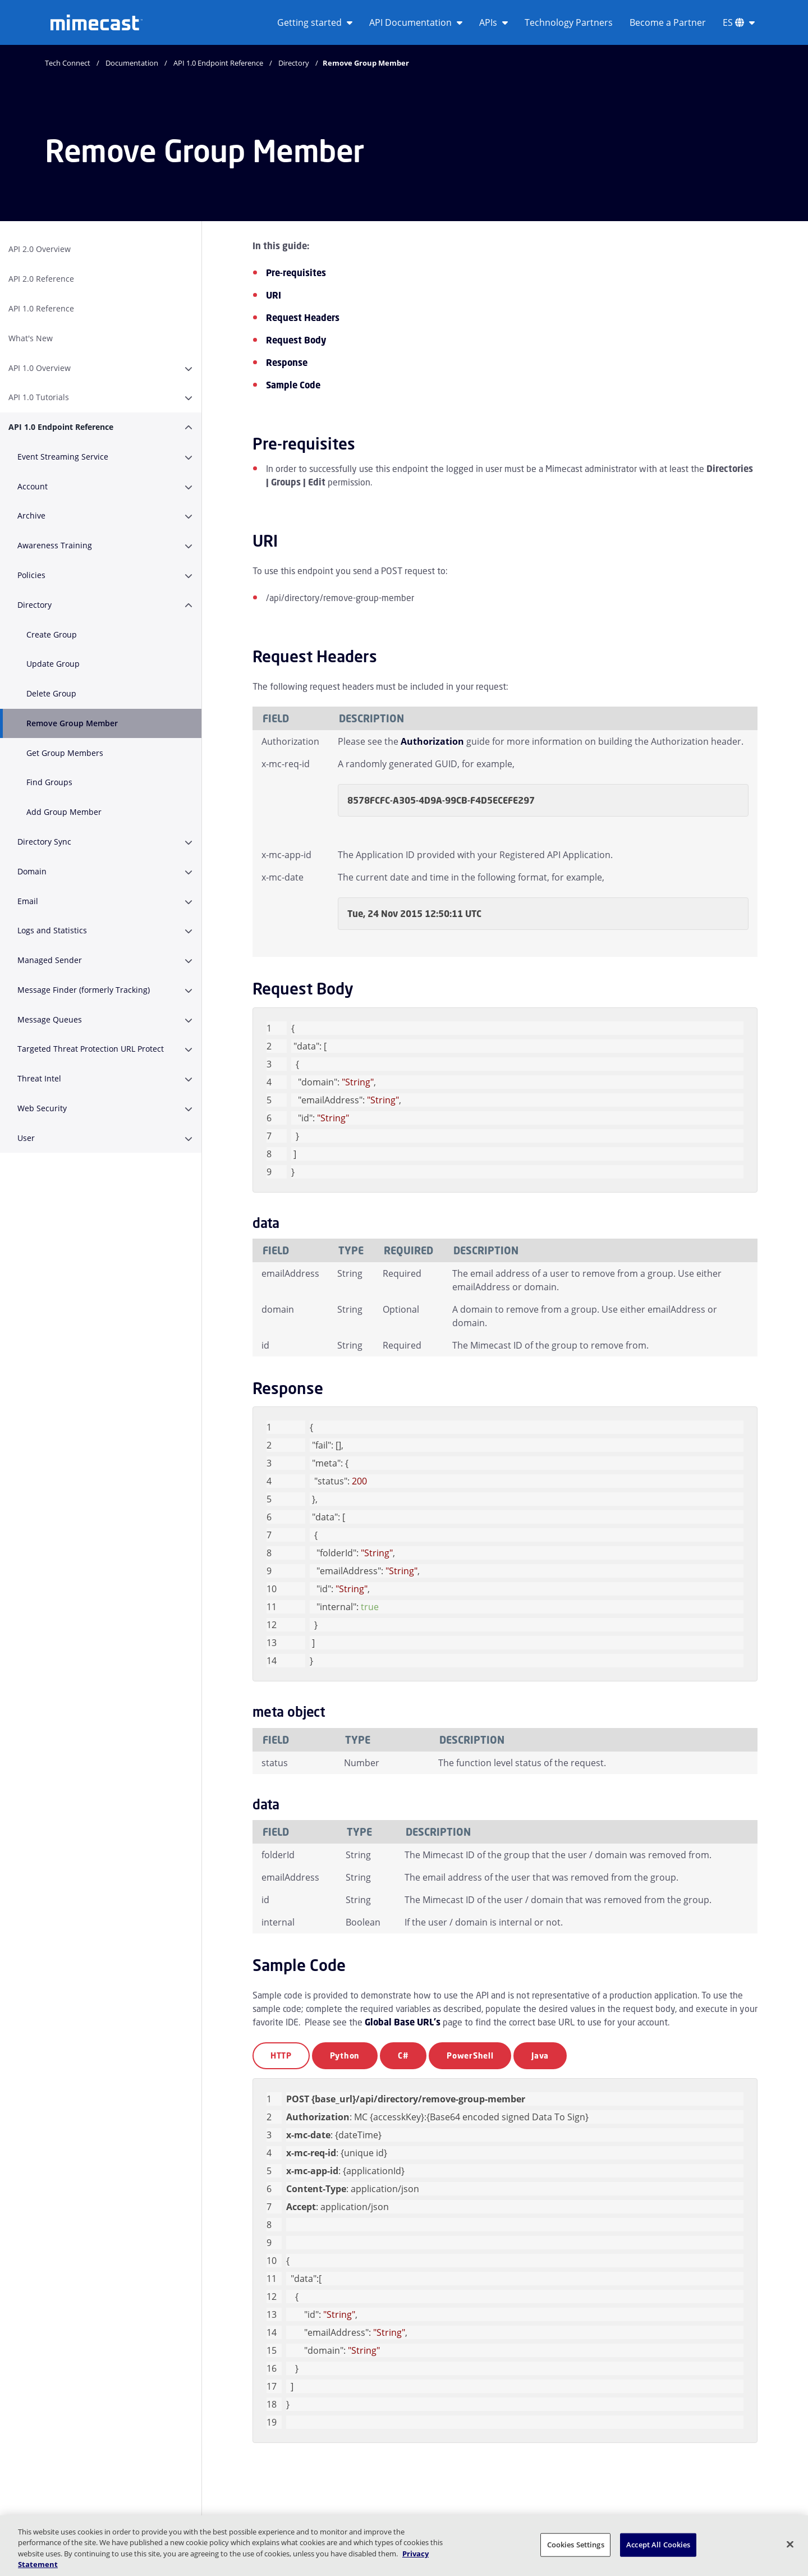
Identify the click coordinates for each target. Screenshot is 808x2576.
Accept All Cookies (658, 2545)
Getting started (314, 22)
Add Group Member (64, 811)
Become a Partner (668, 22)
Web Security (42, 1108)
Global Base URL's (402, 2022)
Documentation (131, 63)
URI (273, 295)
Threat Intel (39, 1078)
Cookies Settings (575, 2545)
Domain (32, 871)
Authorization (432, 741)
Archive (31, 515)
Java (540, 2055)
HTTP (281, 2055)
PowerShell (470, 2055)
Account (32, 486)
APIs (493, 22)
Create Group (51, 634)
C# (403, 2055)
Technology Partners (569, 22)
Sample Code (293, 385)
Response (286, 362)
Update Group (53, 663)
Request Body (296, 340)
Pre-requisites (296, 273)
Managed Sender (49, 960)
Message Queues (49, 1019)
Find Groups (49, 782)
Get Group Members (64, 753)
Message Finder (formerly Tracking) (83, 989)
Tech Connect (67, 63)
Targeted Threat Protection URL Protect (90, 1048)
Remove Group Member (72, 723)
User (26, 1138)
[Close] (790, 2544)
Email (27, 901)
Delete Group (51, 693)
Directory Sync (44, 841)
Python (345, 2055)
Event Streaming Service (62, 456)
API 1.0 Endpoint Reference (218, 63)
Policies (31, 575)
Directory (293, 63)
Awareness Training (54, 545)
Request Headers (302, 317)
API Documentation (415, 22)
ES (739, 22)
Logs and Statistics (52, 930)
